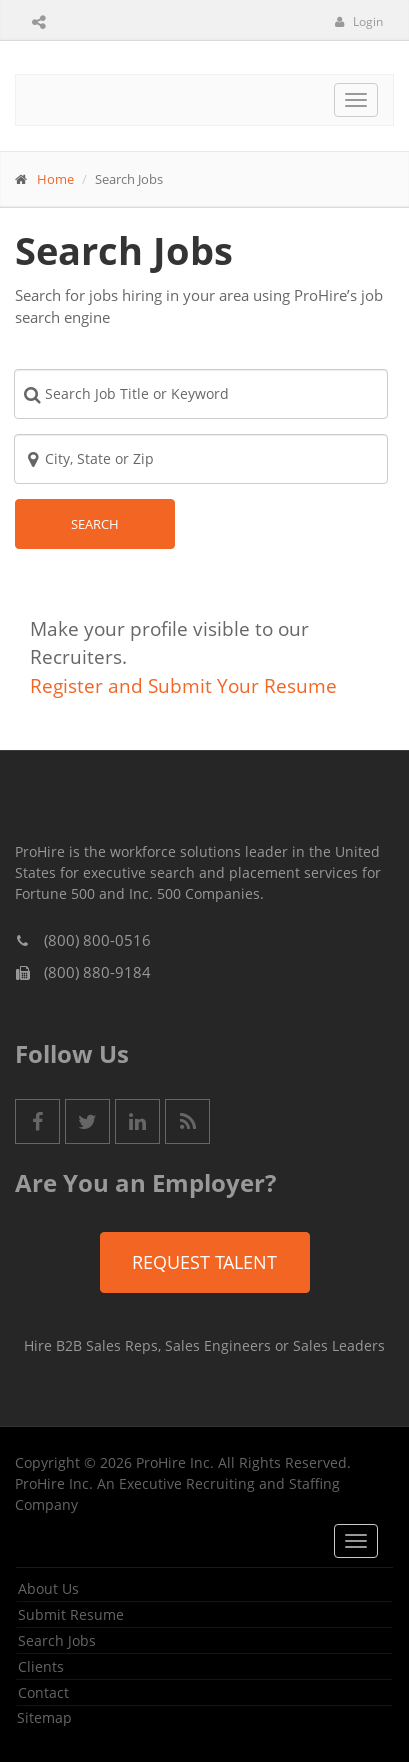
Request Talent (204, 1262)
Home (55, 179)
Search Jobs (57, 1640)
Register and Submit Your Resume (183, 686)
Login (359, 21)
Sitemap (44, 1717)
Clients (41, 1666)
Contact (43, 1692)
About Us (48, 1588)
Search (95, 524)
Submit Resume (71, 1614)
